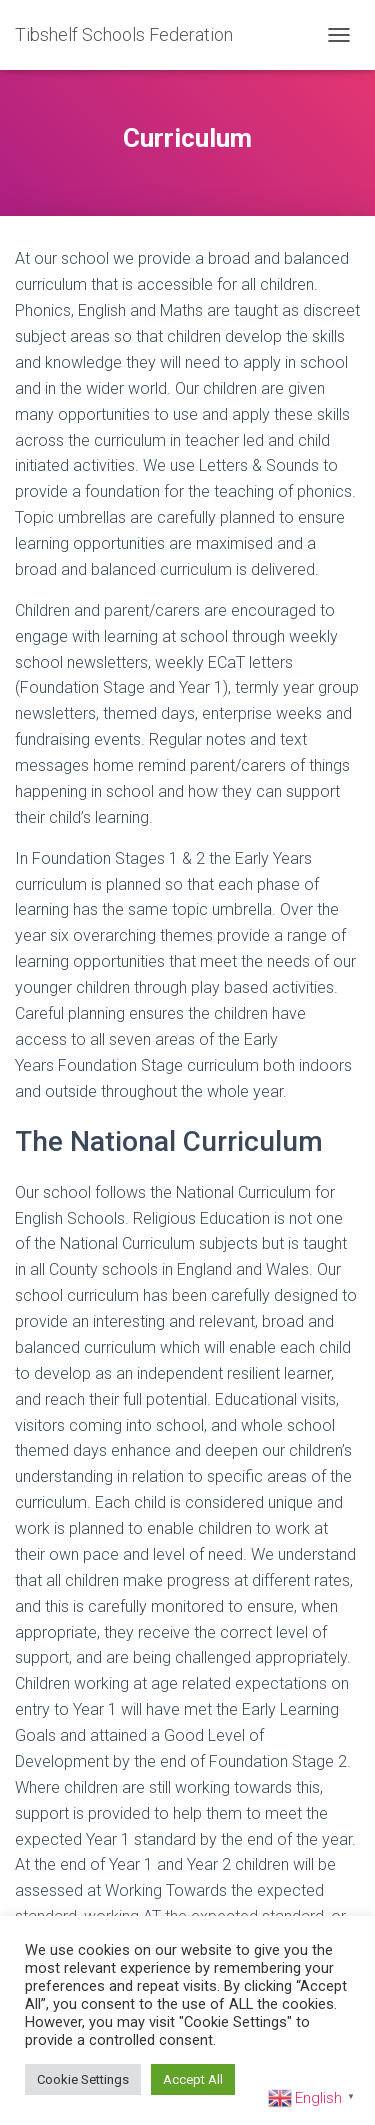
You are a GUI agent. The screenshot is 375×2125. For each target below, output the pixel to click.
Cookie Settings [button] (83, 2079)
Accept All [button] (193, 2079)
